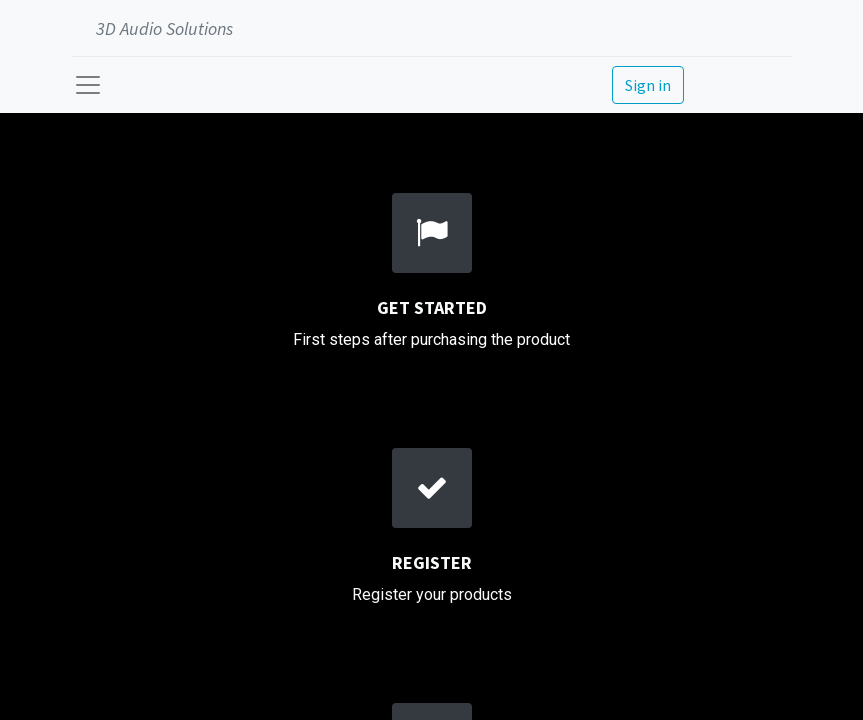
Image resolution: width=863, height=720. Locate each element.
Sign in (648, 85)
